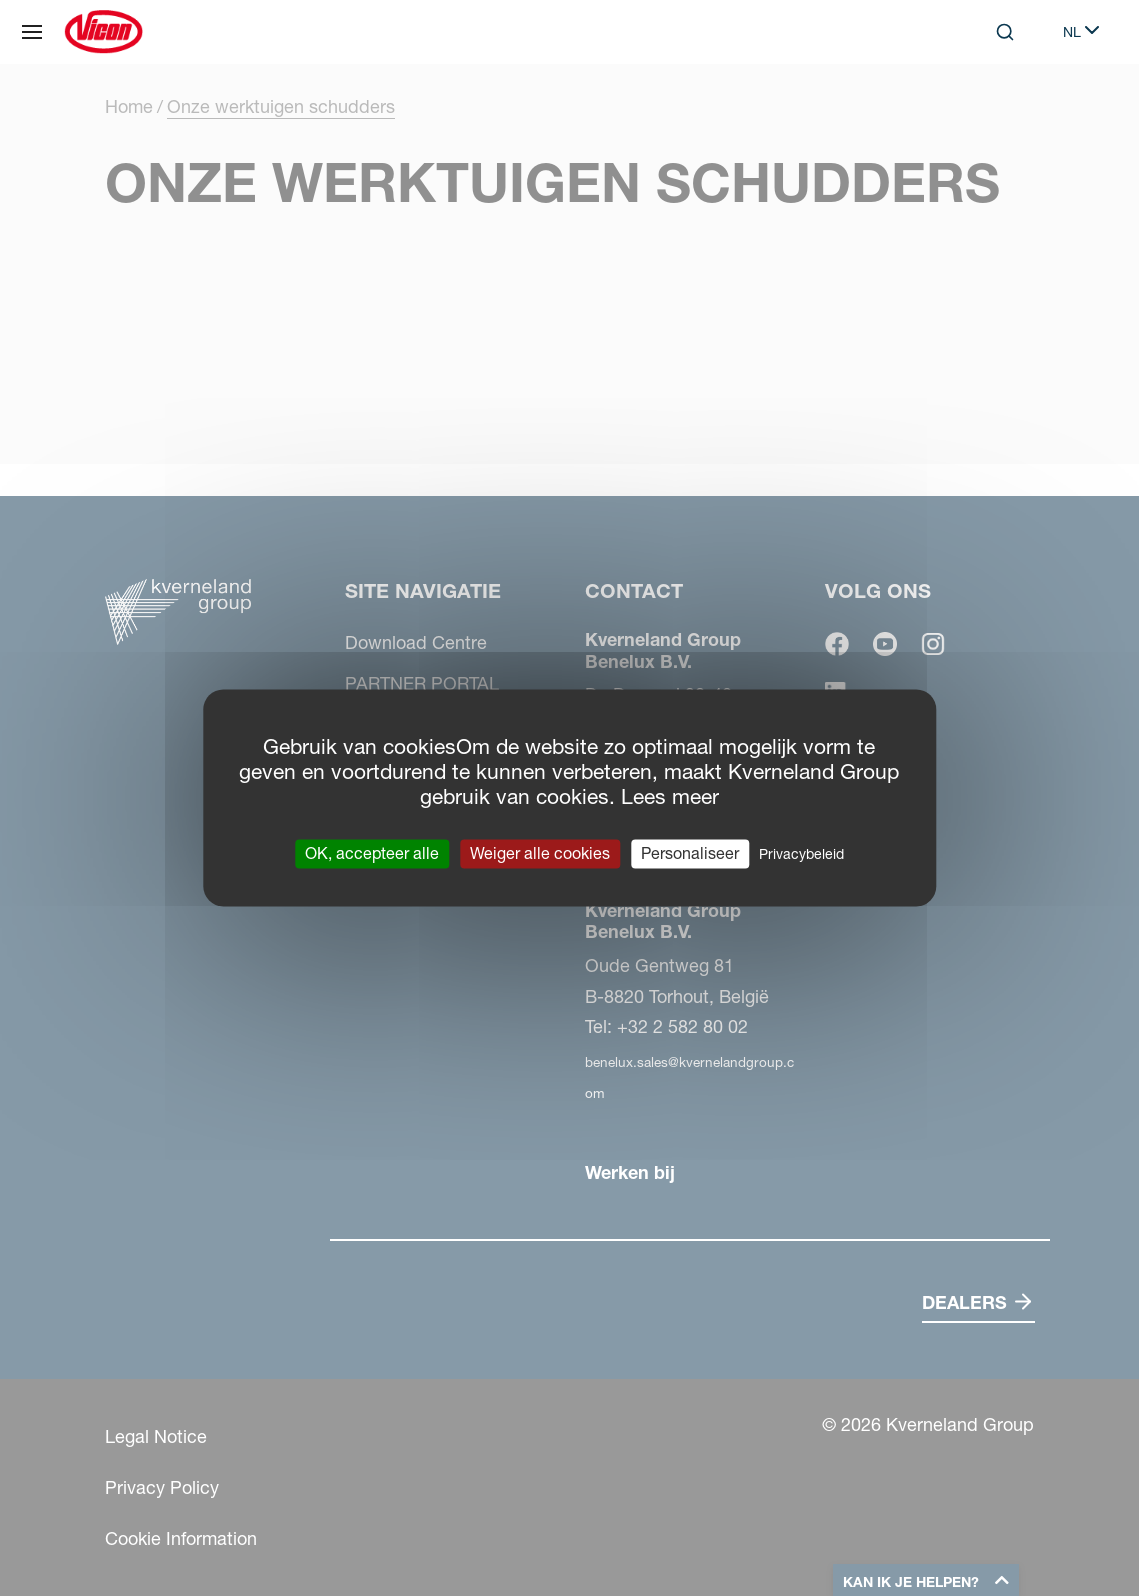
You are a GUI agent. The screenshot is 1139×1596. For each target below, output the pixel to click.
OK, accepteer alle (372, 853)
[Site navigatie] (32, 32)
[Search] (1005, 32)
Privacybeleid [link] (801, 854)
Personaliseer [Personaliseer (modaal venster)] (690, 853)
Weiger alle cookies (540, 853)
